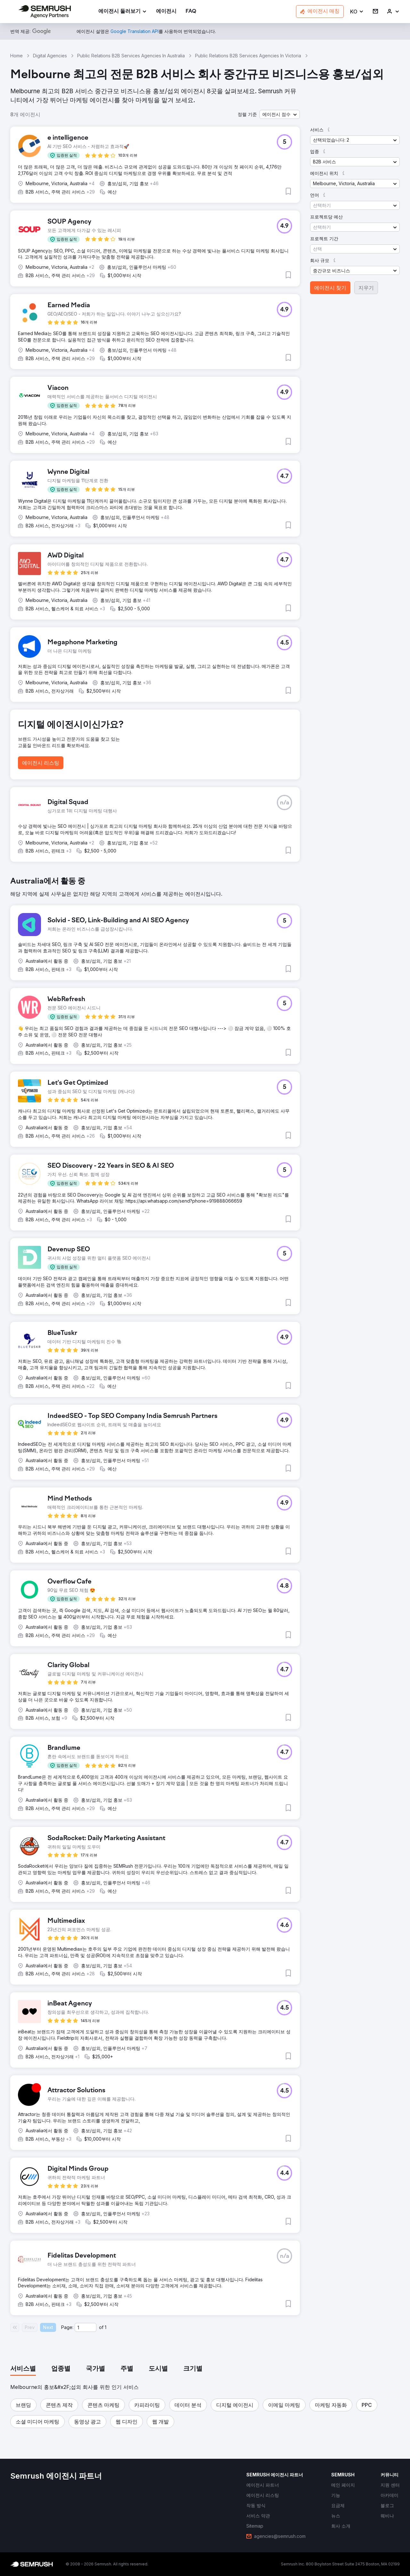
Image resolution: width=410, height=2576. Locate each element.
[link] (166, 12)
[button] (357, 11)
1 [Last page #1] (105, 2327)
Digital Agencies (50, 55)
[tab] (23, 2369)
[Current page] (85, 2327)
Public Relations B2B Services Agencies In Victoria (248, 55)
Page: (67, 2327)
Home (16, 55)
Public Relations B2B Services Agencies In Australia (131, 55)
